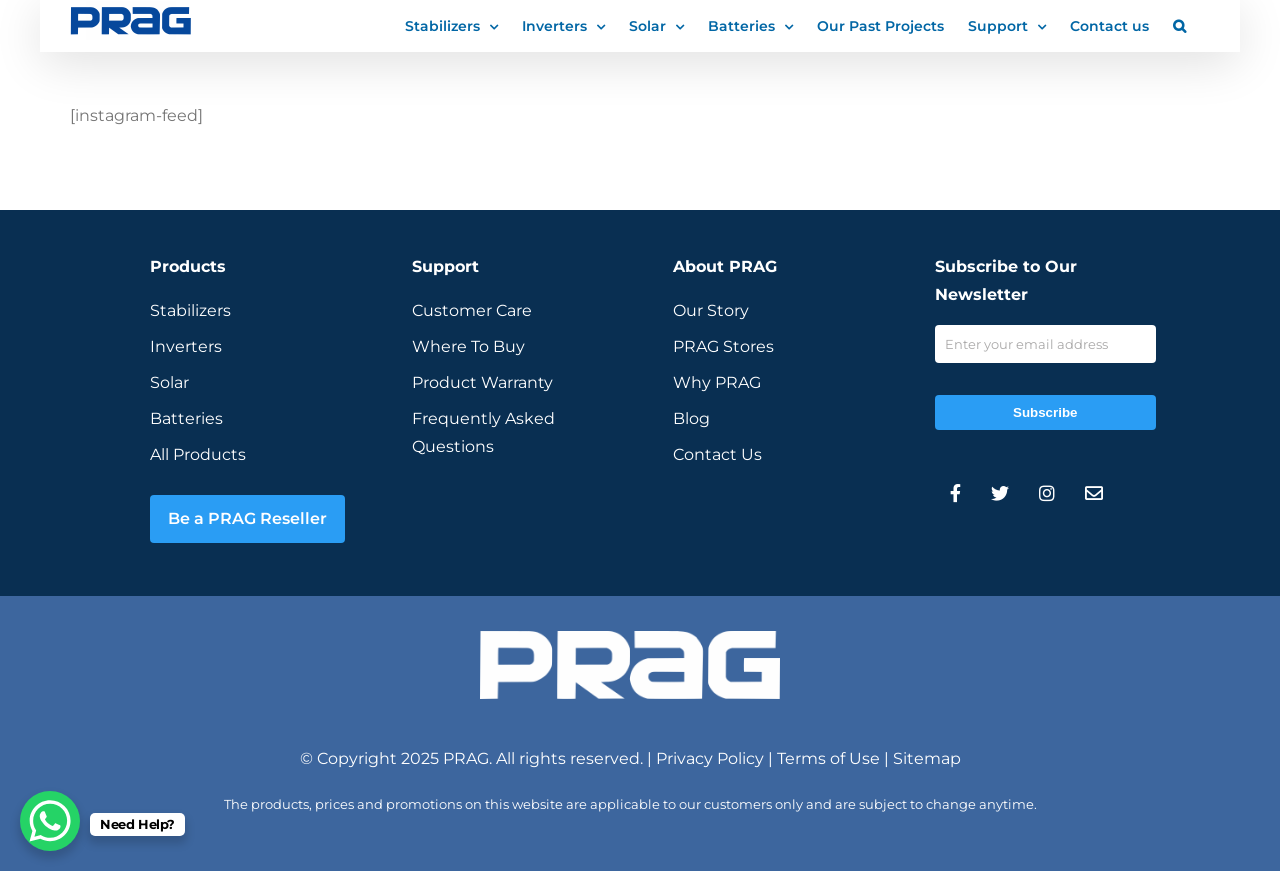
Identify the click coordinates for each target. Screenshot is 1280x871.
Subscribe (1045, 412)
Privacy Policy (710, 758)
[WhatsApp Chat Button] (50, 821)
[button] (1179, 25)
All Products (198, 454)
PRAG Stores (723, 346)
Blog (691, 418)
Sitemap (927, 758)
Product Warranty (482, 382)
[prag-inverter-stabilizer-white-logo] (630, 638)
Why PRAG (717, 382)
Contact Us (717, 454)
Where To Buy (468, 346)
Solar (169, 382)
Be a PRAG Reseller (247, 518)
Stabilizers (190, 310)
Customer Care (472, 310)
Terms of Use (828, 758)
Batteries (186, 418)
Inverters (186, 346)
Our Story (711, 310)
